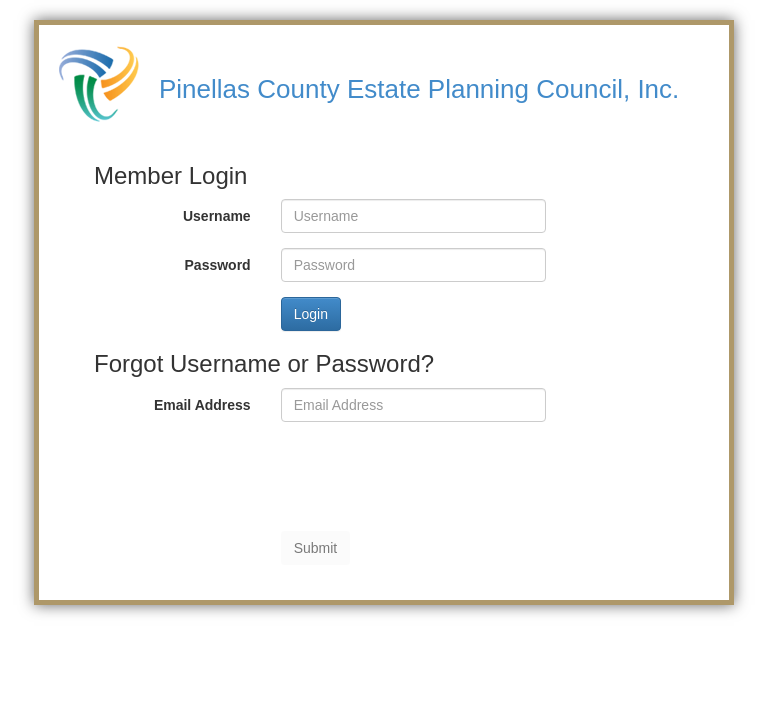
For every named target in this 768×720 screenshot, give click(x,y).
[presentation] (433, 476)
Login (311, 314)
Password (218, 265)
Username (217, 216)
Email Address (202, 405)
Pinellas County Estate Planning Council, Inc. (419, 89)
